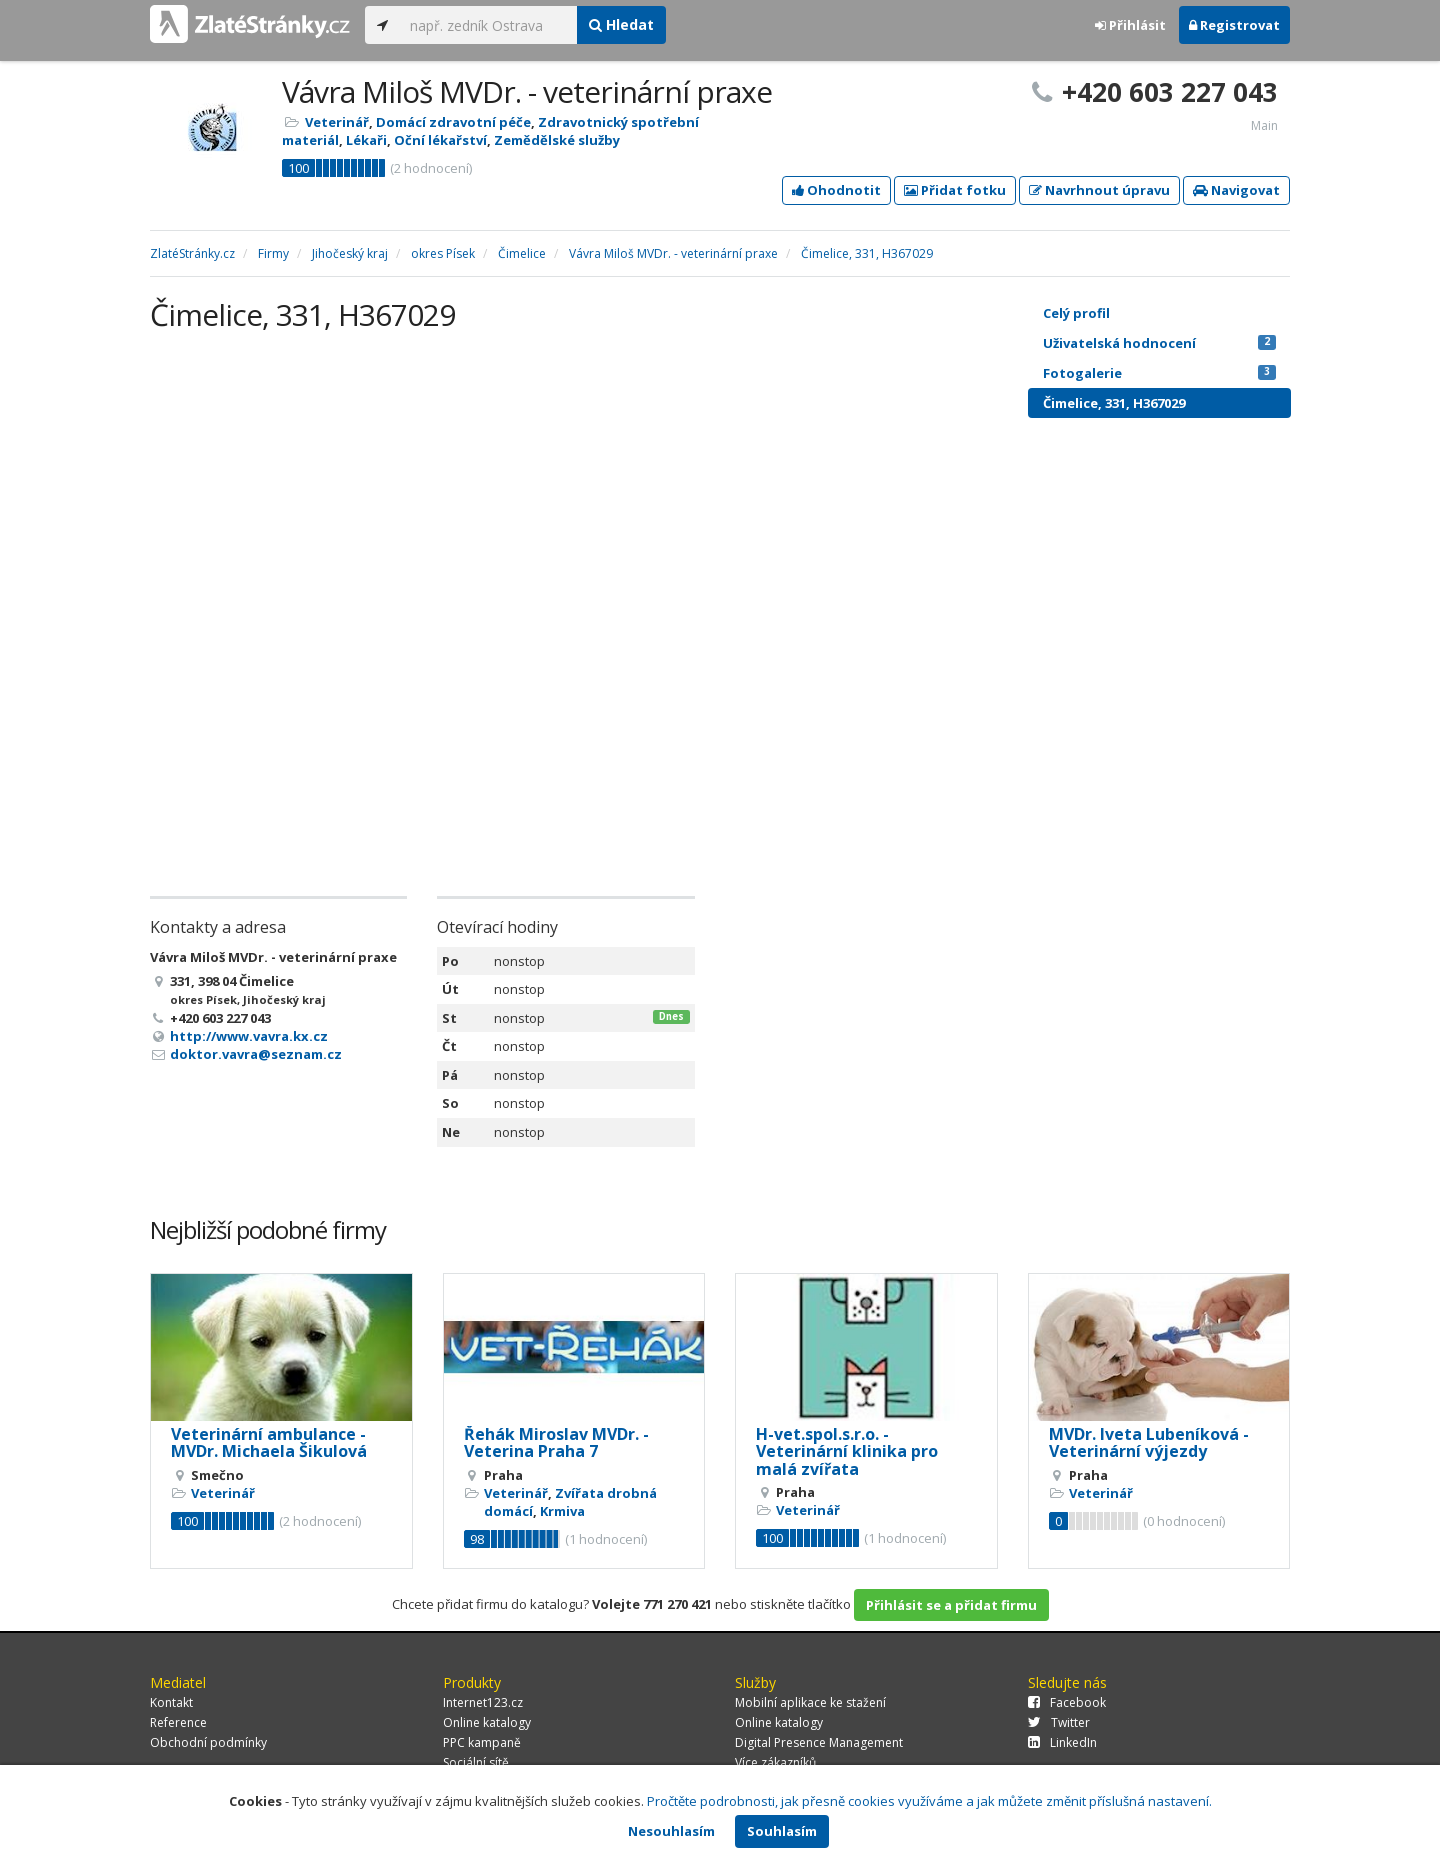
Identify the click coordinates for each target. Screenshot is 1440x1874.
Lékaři (366, 140)
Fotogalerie (1159, 373)
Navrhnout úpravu (1099, 190)
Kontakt (171, 1702)
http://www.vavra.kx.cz (249, 1036)
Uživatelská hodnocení (1159, 343)
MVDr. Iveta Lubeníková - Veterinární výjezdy (1149, 1443)
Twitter (1059, 1722)
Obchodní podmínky (208, 1742)
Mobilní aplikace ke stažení (810, 1702)
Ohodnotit (836, 190)
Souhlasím (782, 1831)
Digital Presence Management (819, 1742)
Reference (178, 1722)
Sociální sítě (476, 1762)
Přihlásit (1130, 25)
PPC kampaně (482, 1742)
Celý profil (1076, 313)
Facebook (1067, 1702)
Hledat (621, 24)
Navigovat (1236, 190)
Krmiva (562, 1511)
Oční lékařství (440, 140)
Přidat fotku (955, 190)
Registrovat (1234, 25)
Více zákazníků (775, 1762)
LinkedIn (1062, 1742)
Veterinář (337, 122)
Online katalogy (487, 1722)
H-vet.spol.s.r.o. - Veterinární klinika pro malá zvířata (847, 1451)
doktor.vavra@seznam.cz (256, 1054)
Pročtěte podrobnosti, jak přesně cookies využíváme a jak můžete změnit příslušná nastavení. (929, 1801)
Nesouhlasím (671, 1831)
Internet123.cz (483, 1702)
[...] (488, 25)
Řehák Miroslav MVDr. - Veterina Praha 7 (556, 1443)
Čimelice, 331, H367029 (1114, 403)
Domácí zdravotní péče (453, 122)
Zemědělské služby (557, 140)
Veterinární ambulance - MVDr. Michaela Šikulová (269, 1443)
